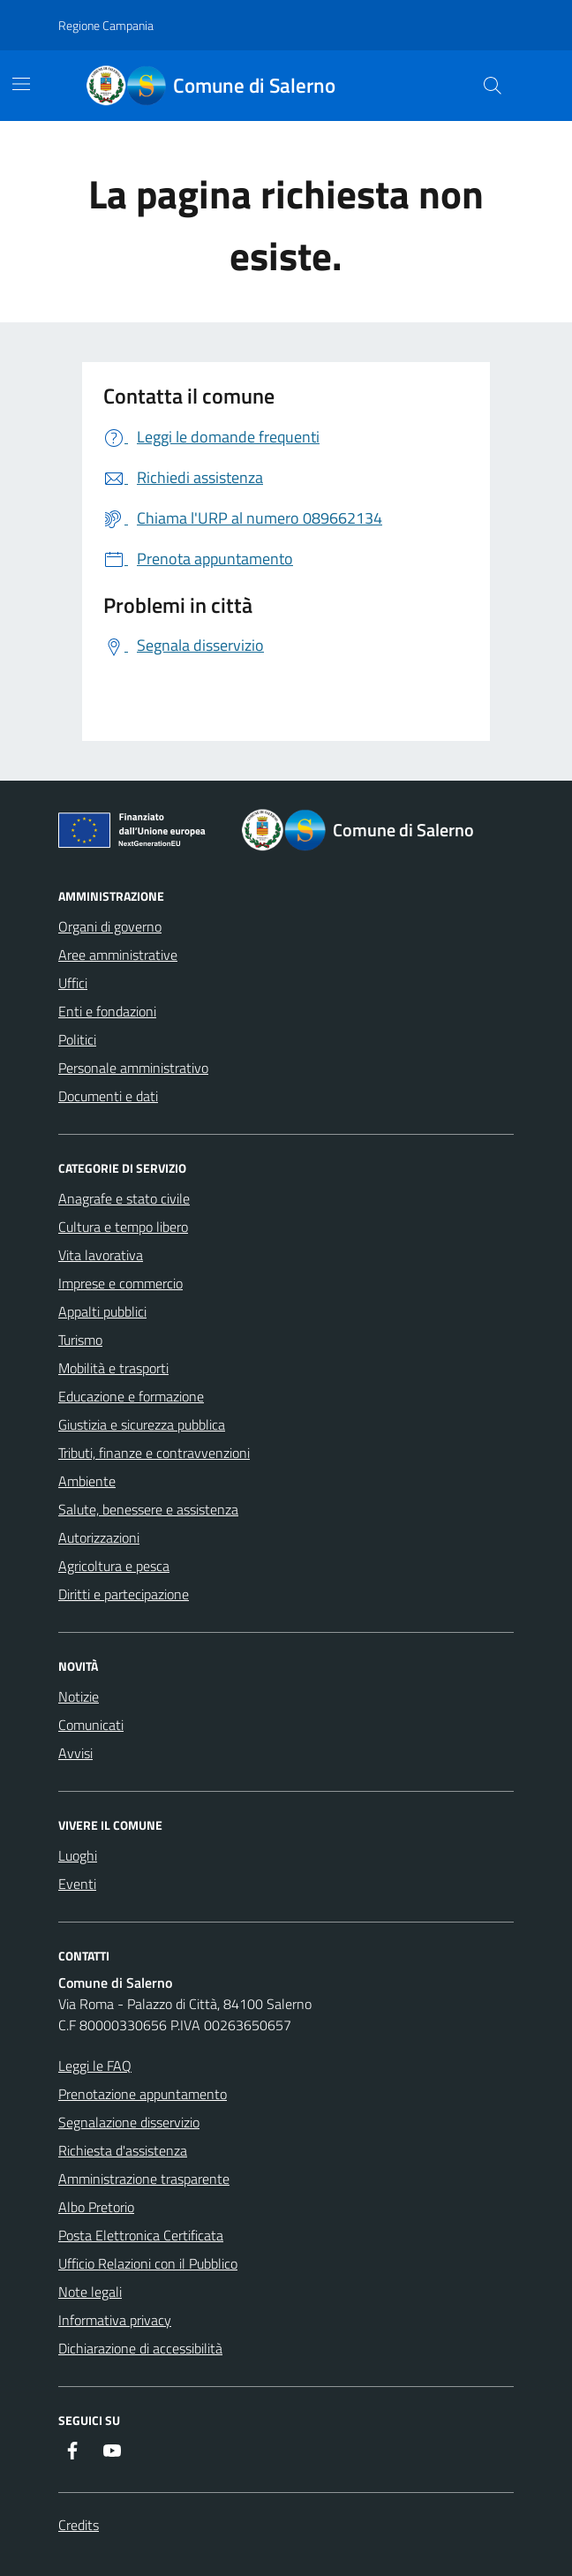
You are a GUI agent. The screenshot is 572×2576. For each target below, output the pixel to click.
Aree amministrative (117, 954)
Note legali (90, 2291)
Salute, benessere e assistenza (148, 1509)
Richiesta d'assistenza (122, 2150)
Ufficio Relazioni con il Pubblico (147, 2263)
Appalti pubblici (102, 1311)
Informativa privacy (114, 2319)
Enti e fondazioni (107, 1011)
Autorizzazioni (98, 1537)
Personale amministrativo (133, 1067)
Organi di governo (110, 926)
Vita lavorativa (100, 1254)
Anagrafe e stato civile (124, 1198)
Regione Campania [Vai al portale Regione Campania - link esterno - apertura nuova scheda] (106, 25)
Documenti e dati (108, 1096)
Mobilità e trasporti (113, 1368)
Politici (77, 1039)
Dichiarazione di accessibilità (140, 2348)
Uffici (72, 982)
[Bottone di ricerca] (492, 85)
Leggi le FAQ (95, 2065)
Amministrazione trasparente (144, 2178)
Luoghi (77, 1855)
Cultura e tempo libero (123, 1226)
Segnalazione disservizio (128, 2122)
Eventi (77, 1883)
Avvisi (75, 1753)
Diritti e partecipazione (123, 1594)
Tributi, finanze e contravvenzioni (154, 1452)
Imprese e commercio (120, 1283)
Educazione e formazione (131, 1396)
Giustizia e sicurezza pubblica (141, 1424)
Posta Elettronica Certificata (140, 2235)
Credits (78, 2524)
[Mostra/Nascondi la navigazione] (21, 83)
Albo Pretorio (96, 2206)
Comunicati (91, 1724)
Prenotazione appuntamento (142, 2093)
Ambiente (87, 1481)
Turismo (80, 1339)
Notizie (78, 1696)
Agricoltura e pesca (113, 1565)
